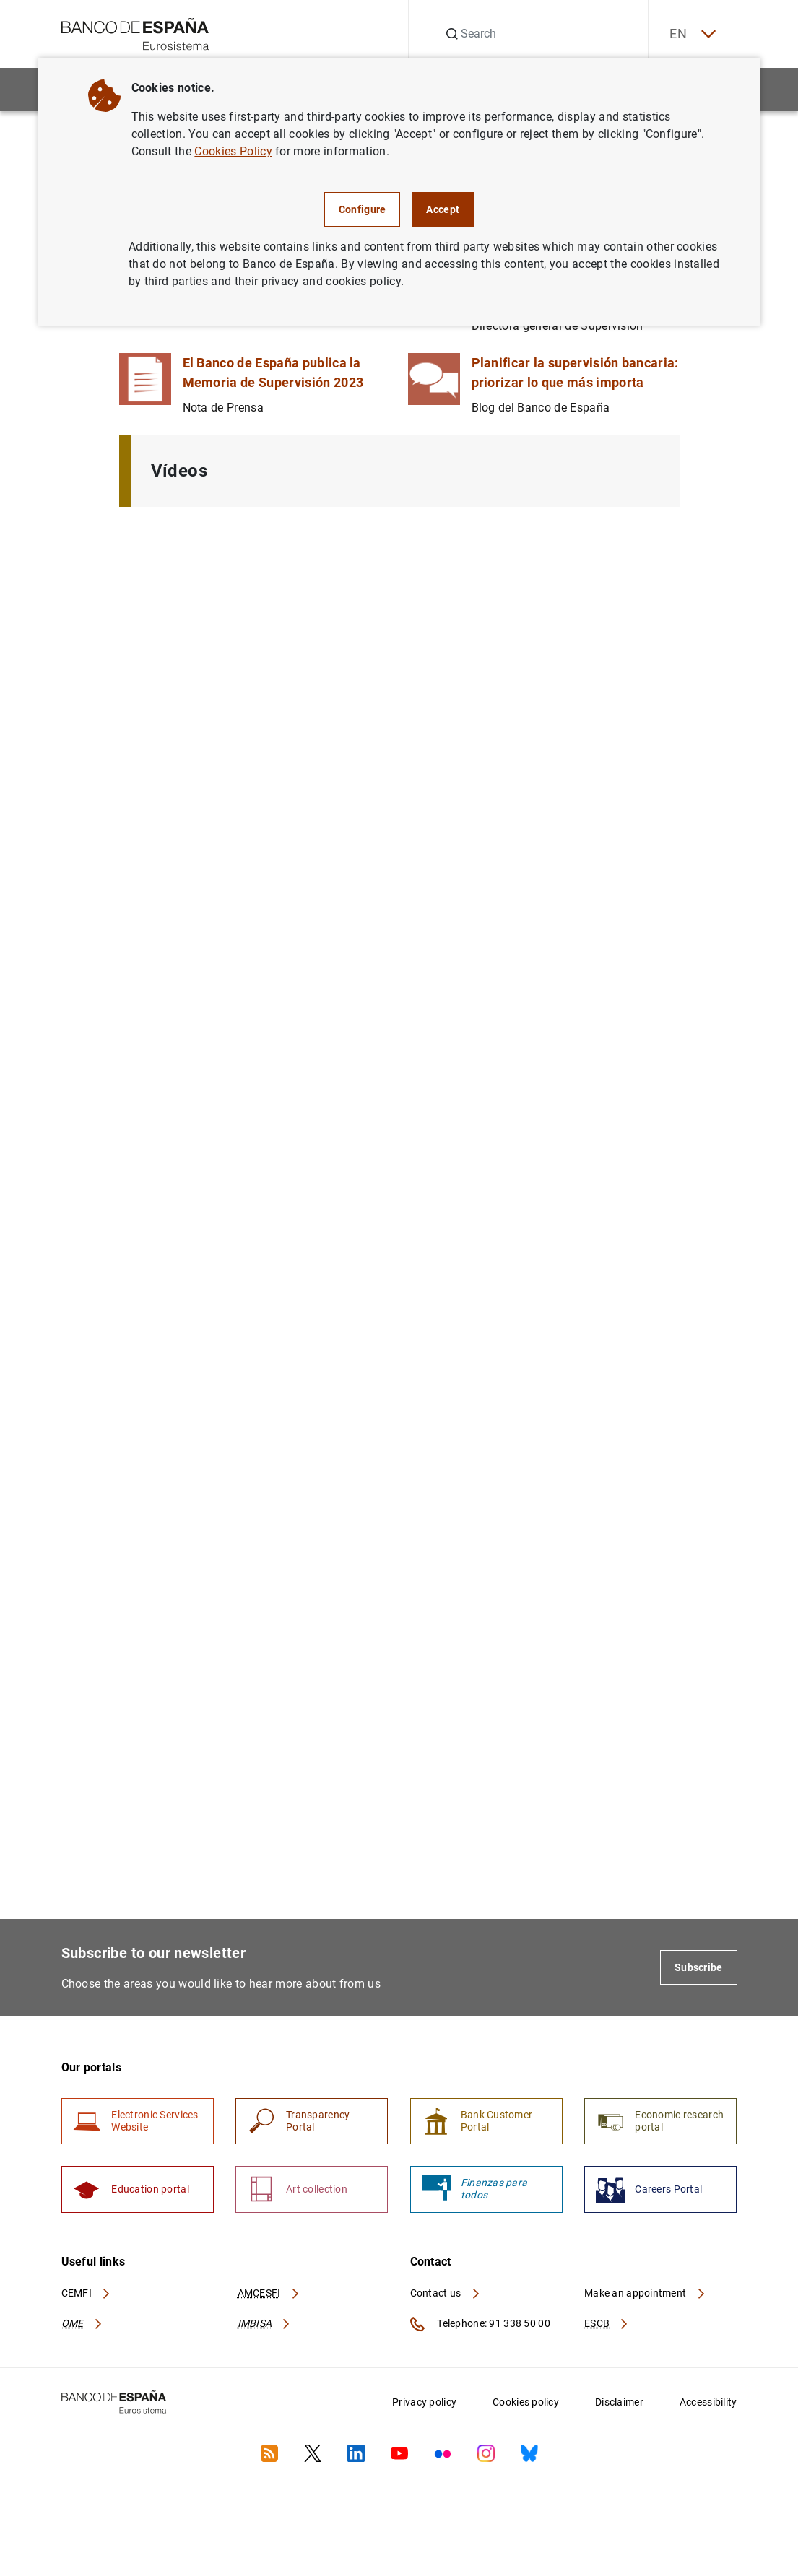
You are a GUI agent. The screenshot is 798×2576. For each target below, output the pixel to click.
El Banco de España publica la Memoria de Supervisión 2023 (273, 372)
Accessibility (708, 2403)
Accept (442, 209)
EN (691, 34)
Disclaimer (619, 2403)
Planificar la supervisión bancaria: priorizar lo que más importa (575, 372)
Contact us (445, 2293)
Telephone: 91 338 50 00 (480, 2325)
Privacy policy (424, 2403)
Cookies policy (526, 2403)
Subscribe (699, 1967)
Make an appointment (645, 2293)
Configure (362, 209)
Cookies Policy (233, 151)
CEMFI (86, 2293)
